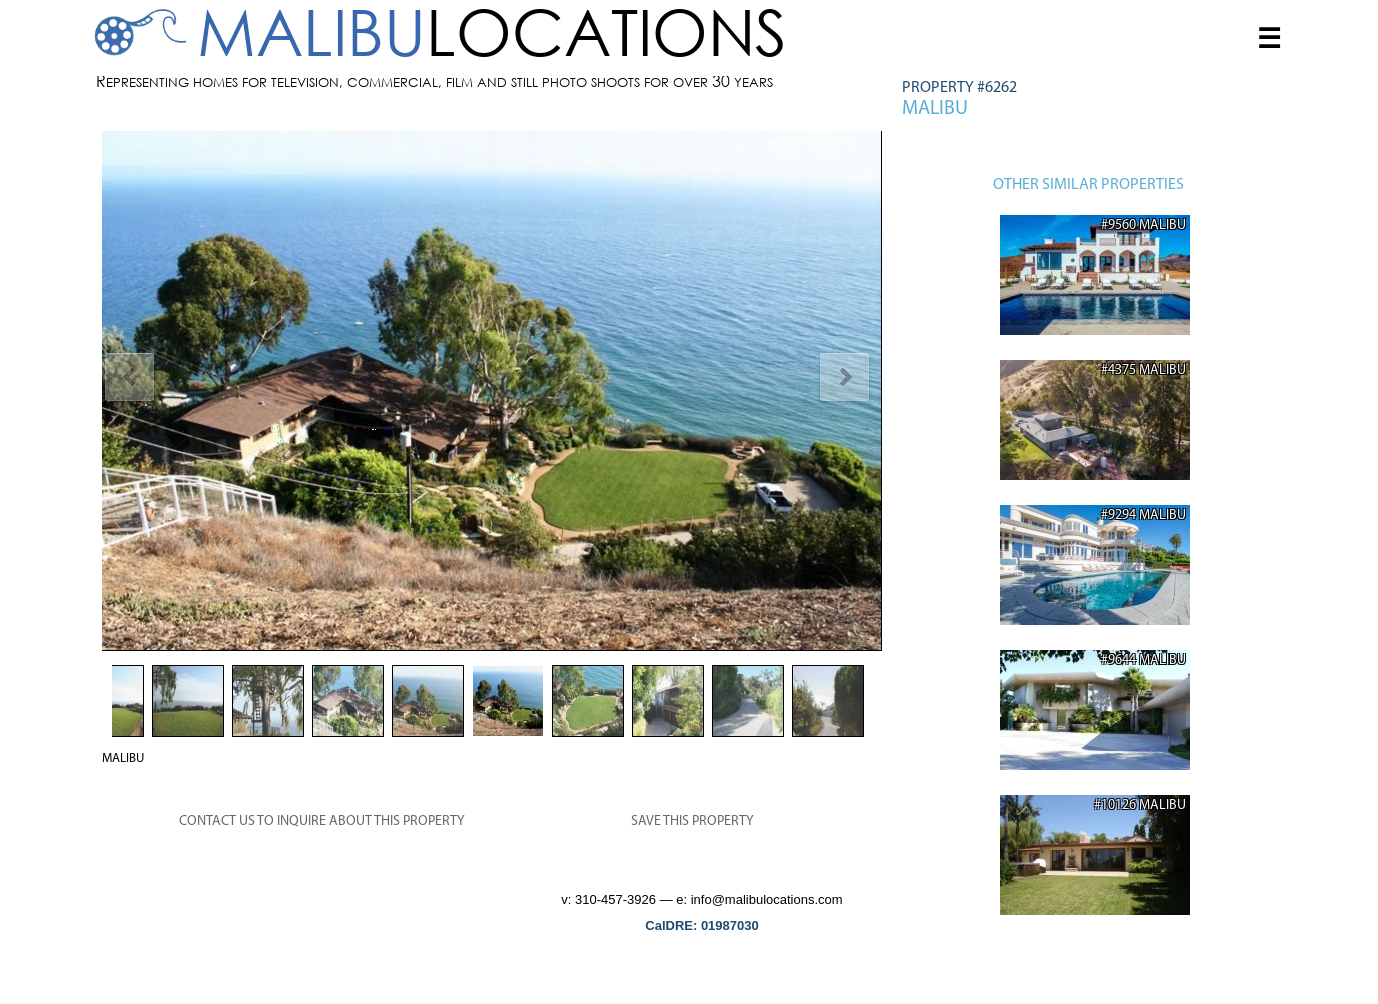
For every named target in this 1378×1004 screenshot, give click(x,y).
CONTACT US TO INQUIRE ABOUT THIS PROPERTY (322, 821)
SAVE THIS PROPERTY (692, 821)
